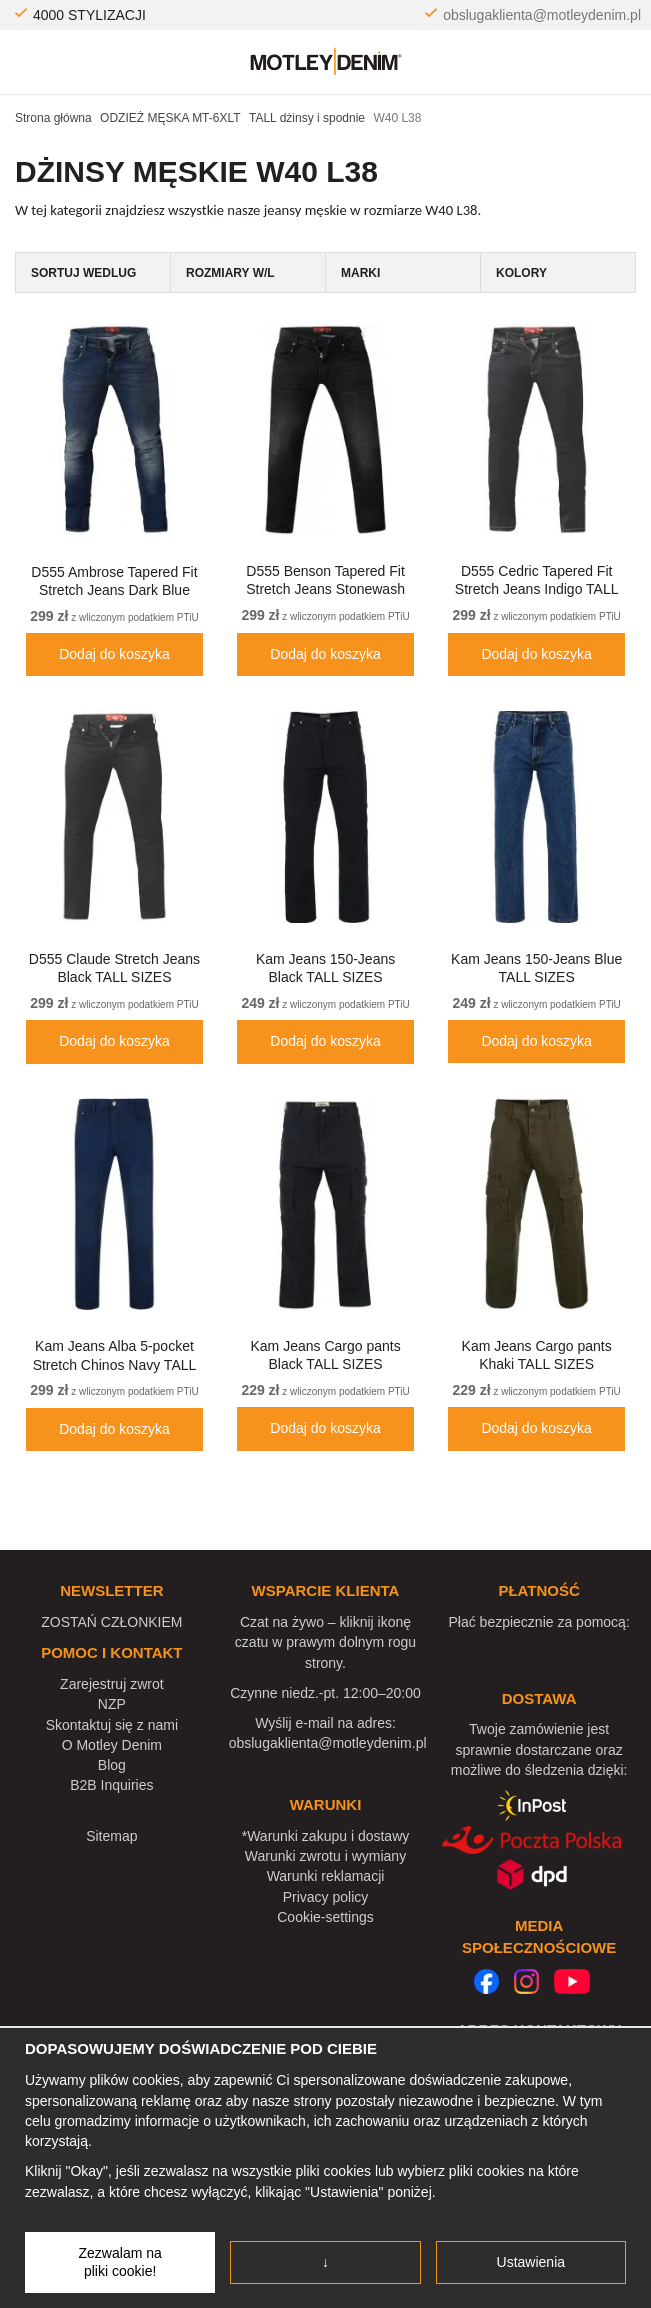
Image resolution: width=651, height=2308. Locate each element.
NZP (112, 1704)
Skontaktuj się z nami (112, 1725)
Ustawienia (531, 2262)
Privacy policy (326, 1897)
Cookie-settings (325, 1917)
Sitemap (111, 1836)
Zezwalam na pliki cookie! (120, 2262)
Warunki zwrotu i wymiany (325, 1856)
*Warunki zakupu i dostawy (326, 1836)
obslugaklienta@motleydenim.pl (542, 15)
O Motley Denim (112, 1745)
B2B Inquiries (111, 1785)
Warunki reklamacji (326, 1876)
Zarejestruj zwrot (111, 1684)
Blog (112, 1765)
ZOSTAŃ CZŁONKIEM (111, 1622)
